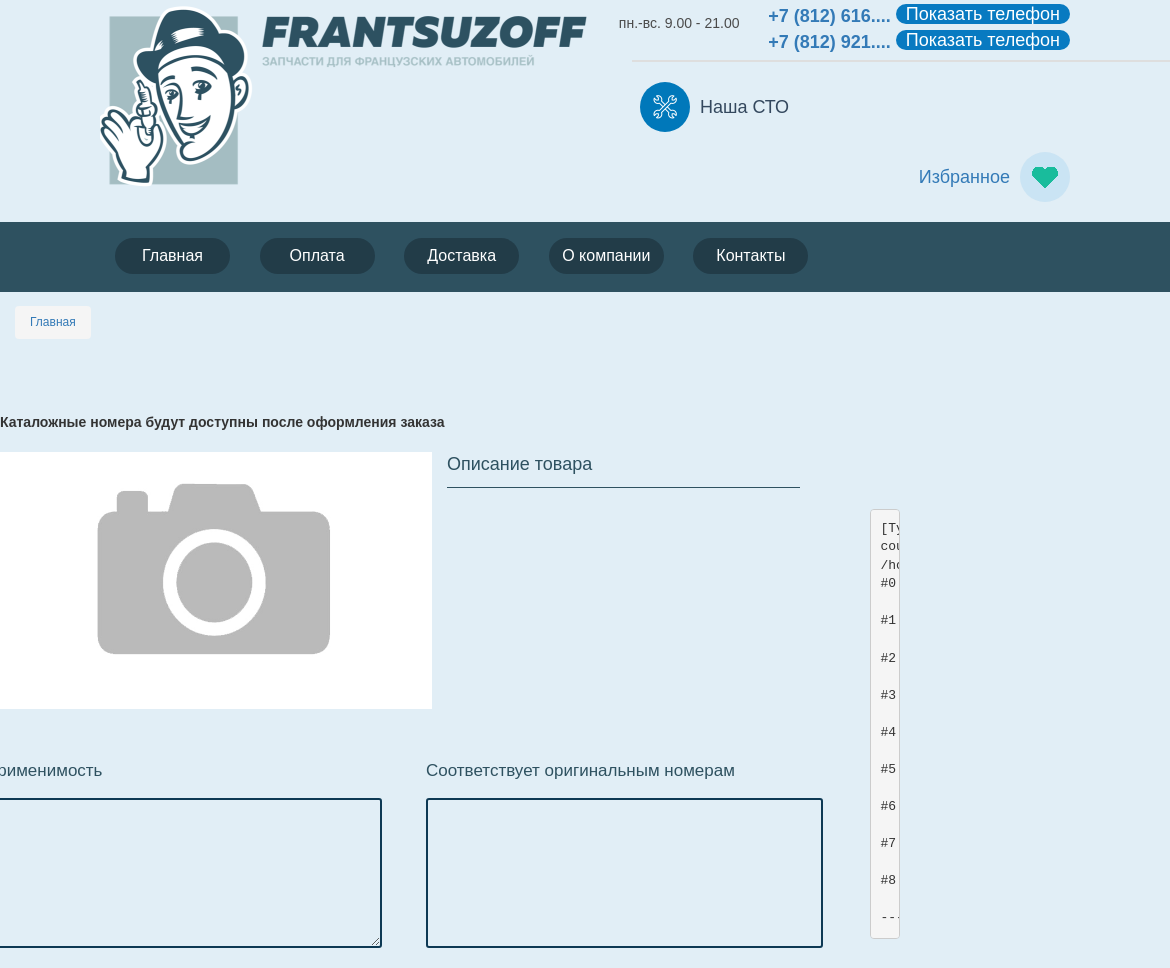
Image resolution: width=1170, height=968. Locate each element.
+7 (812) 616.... (829, 16)
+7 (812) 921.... (829, 42)
